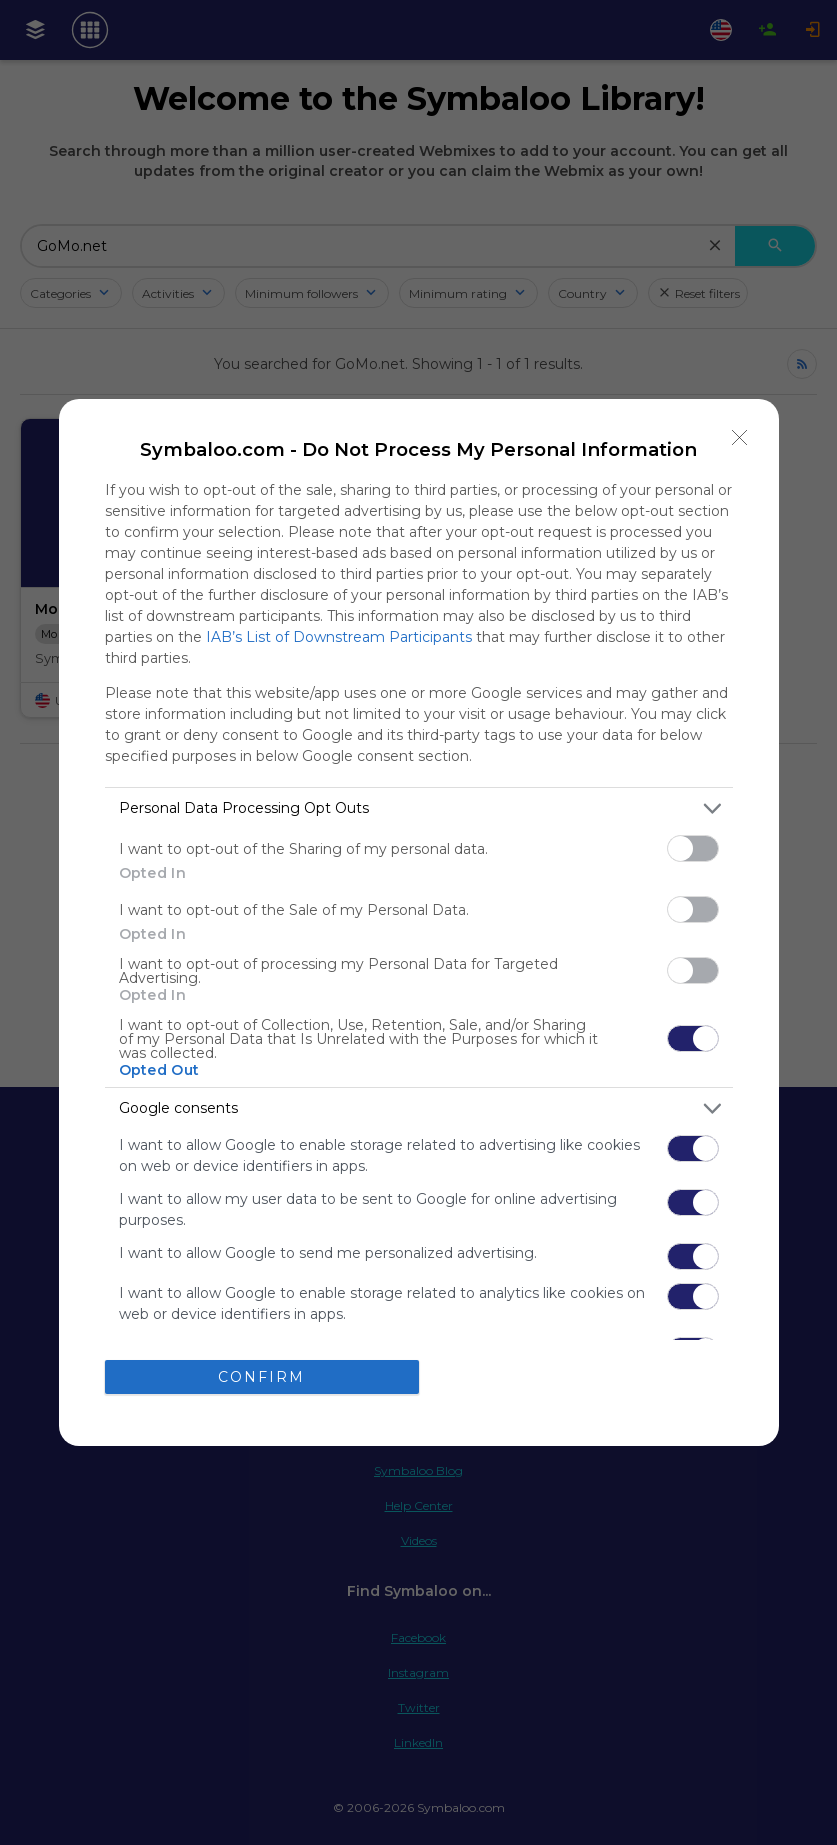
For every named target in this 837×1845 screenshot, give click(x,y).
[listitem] (419, 808)
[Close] (740, 438)
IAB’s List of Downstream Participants (339, 637)
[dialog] (419, 923)
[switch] (693, 848)
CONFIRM (261, 1377)
